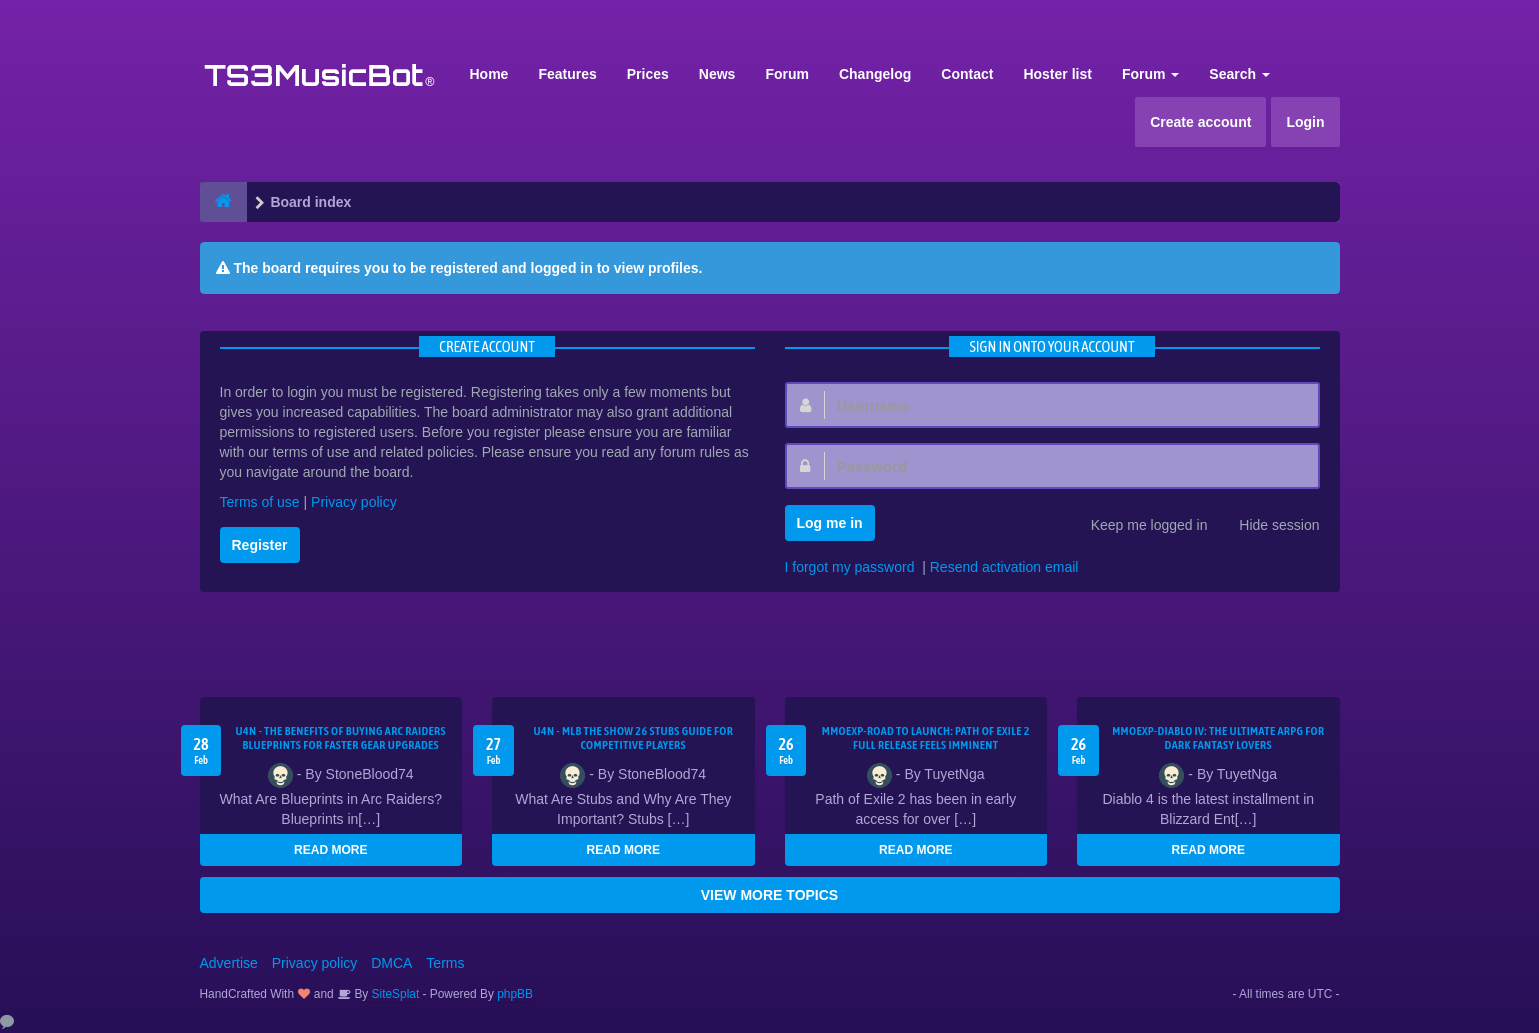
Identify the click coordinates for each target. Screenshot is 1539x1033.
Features (567, 74)
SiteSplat (393, 994)
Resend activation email (1004, 567)
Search (1239, 74)
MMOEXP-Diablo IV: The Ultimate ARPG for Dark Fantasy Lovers (1218, 738)
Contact (967, 74)
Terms (445, 963)
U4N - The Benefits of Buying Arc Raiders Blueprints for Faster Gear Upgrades (341, 738)
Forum (787, 74)
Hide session (1268, 527)
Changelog (875, 74)
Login (1305, 122)
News (717, 74)
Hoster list (1057, 74)
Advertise (229, 963)
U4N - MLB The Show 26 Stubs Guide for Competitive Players (633, 738)
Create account (1200, 122)
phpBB (515, 994)
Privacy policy (354, 502)
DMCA (391, 963)
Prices (648, 74)
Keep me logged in (1138, 527)
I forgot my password (850, 567)
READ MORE (330, 850)
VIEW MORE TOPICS (769, 895)
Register (260, 545)
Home (489, 74)
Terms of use (260, 502)
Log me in (830, 523)
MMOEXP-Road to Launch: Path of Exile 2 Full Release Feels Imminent (926, 738)
